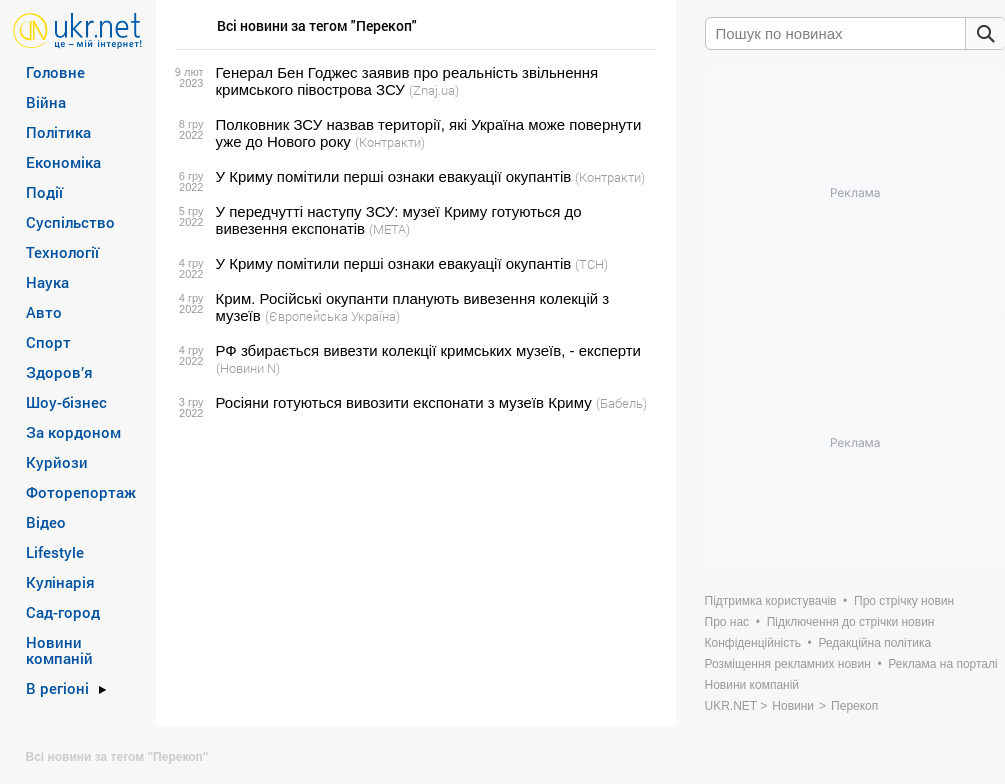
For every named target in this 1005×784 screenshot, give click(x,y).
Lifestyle (55, 552)
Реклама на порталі (942, 664)
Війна (46, 102)
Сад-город (63, 612)
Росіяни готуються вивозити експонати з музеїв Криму (404, 402)
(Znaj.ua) (434, 90)
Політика (58, 132)
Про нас (727, 622)
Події (44, 192)
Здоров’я (59, 372)
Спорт (48, 342)
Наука (47, 282)
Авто (44, 312)
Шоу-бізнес (66, 402)
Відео (46, 522)
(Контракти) (390, 142)
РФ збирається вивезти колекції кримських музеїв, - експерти (429, 350)
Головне (55, 72)
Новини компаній (59, 650)
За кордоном (73, 432)
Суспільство (70, 222)
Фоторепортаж (81, 492)
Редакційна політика (874, 643)
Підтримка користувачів (771, 601)
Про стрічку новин (904, 601)
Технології (62, 252)
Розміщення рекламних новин (788, 664)
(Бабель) (621, 403)
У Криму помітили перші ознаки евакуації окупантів (394, 176)
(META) (389, 229)
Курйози (57, 462)
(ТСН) (591, 264)
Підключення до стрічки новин (851, 622)
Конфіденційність (753, 643)
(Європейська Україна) (332, 316)
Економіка (63, 162)
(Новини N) (248, 368)
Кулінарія (60, 582)
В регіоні (57, 688)
